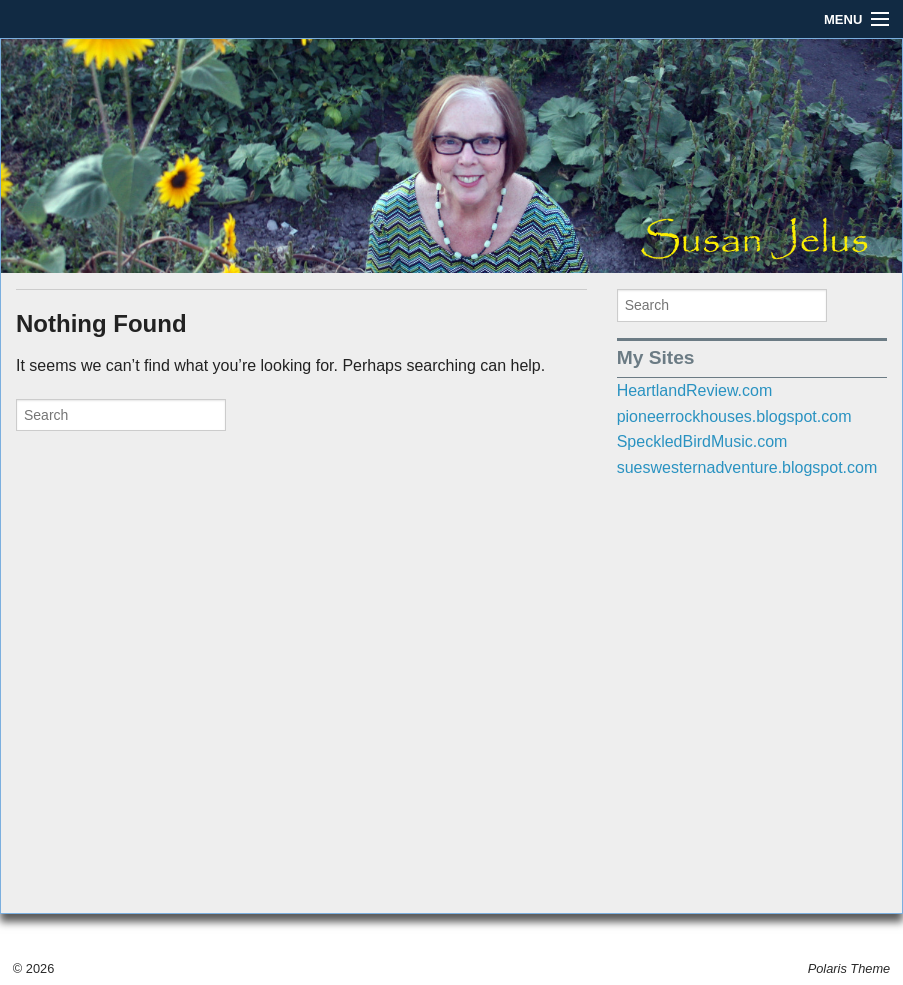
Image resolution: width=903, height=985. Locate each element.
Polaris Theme (849, 968)
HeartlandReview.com (695, 390)
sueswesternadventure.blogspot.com (747, 467)
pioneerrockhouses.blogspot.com (734, 416)
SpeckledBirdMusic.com (702, 441)
